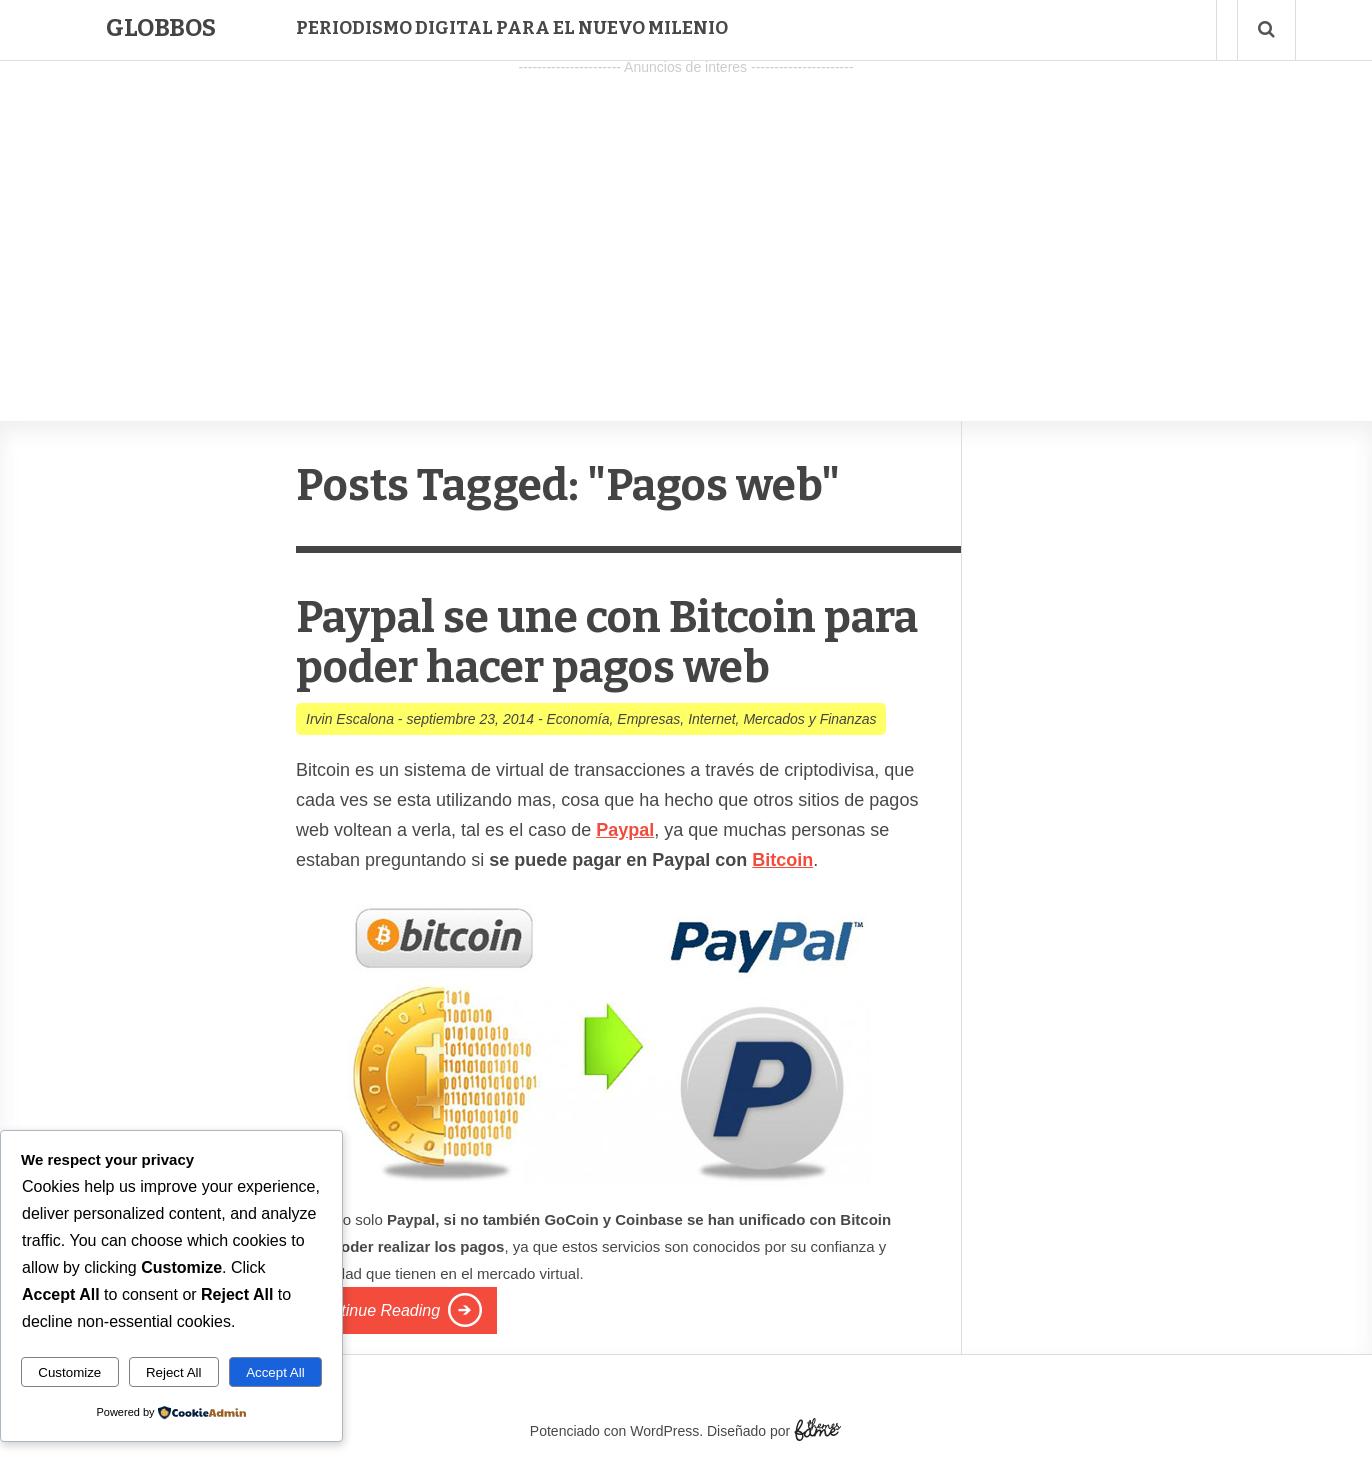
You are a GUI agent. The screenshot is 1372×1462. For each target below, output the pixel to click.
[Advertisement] (686, 221)
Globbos (161, 28)
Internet (711, 719)
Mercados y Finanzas (809, 719)
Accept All (275, 1372)
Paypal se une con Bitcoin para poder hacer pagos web (607, 642)
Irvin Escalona (350, 719)
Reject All (174, 1372)
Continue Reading (376, 1310)
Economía (577, 719)
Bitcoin (782, 860)
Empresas (648, 719)
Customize (69, 1372)
